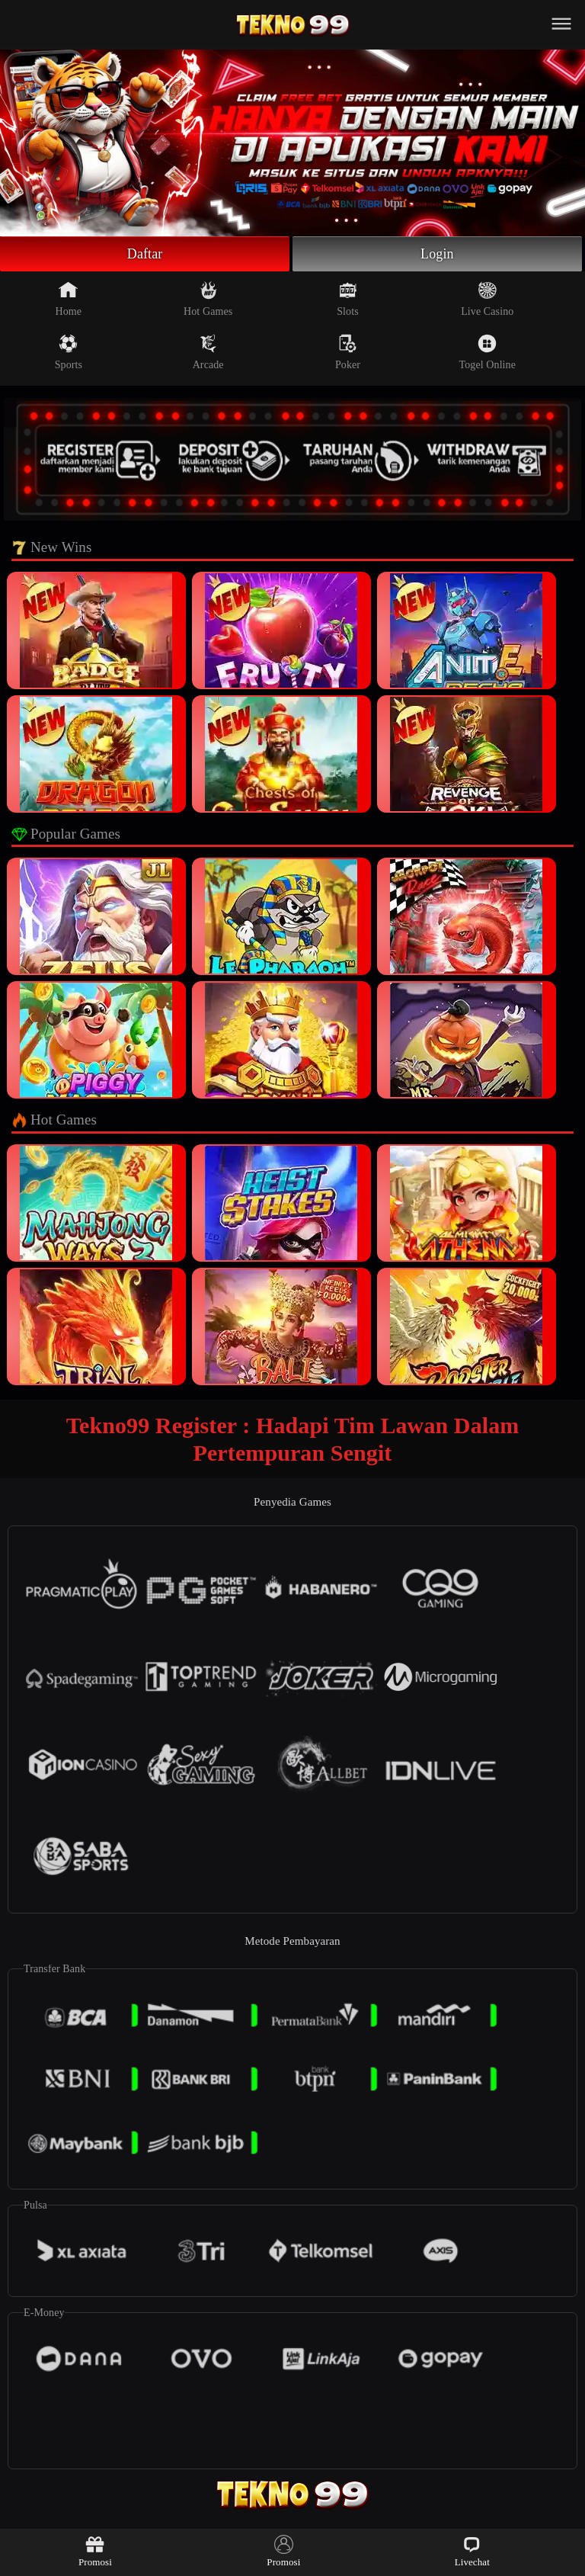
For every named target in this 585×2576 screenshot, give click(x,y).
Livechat (472, 2551)
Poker (347, 352)
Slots (348, 299)
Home (69, 299)
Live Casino (487, 299)
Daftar (145, 253)
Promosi (95, 2551)
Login (437, 253)
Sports (68, 352)
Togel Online (487, 352)
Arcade (208, 352)
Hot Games (208, 299)
